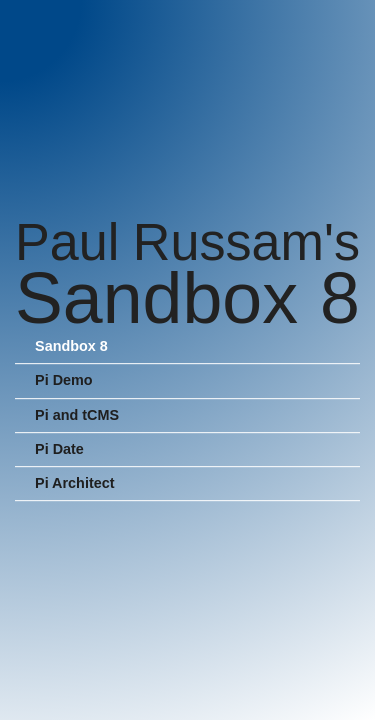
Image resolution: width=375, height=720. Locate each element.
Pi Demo (64, 381)
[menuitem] (187, 347)
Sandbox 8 (71, 347)
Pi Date (59, 449)
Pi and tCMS (77, 415)
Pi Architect (74, 483)
